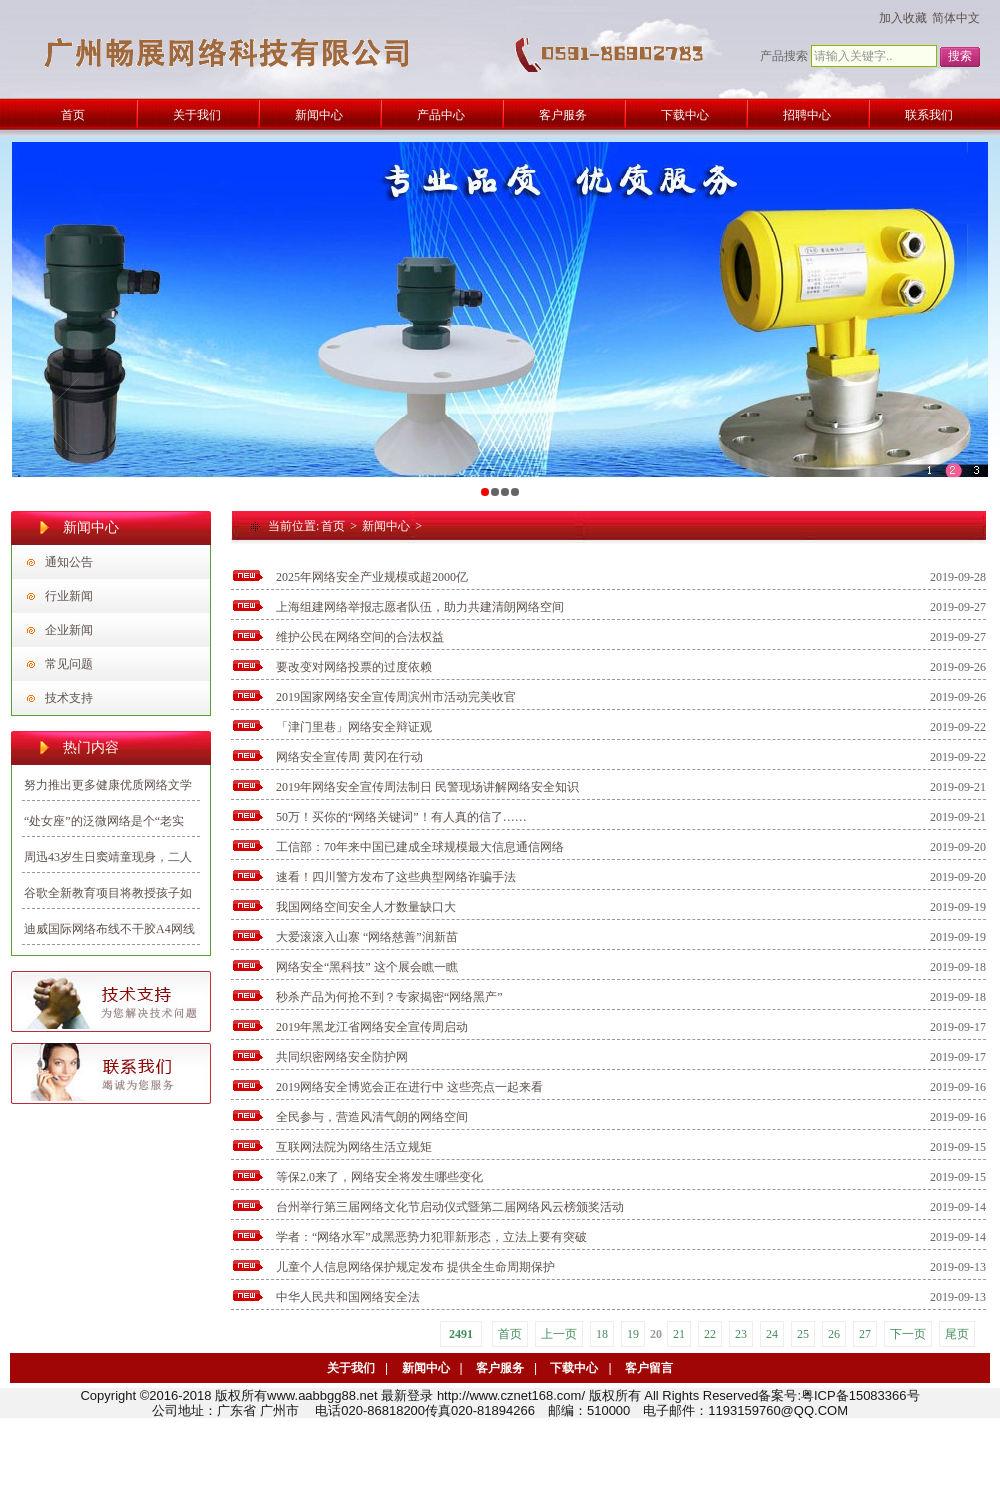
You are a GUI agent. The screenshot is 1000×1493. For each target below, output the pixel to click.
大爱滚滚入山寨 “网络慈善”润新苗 (367, 937)
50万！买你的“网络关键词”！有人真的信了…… (401, 817)
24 (772, 1334)
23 (741, 1334)
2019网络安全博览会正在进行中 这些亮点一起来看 (409, 1087)
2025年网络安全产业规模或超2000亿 (372, 577)
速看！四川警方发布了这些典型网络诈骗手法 (396, 877)
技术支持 (69, 698)
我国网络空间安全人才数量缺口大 (366, 907)
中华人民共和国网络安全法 (348, 1297)
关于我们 (351, 1368)
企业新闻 (69, 630)
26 (834, 1334)
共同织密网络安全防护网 (342, 1057)
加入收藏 (903, 18)
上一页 (559, 1334)
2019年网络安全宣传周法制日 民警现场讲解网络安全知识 (427, 787)
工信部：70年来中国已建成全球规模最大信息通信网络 (420, 847)
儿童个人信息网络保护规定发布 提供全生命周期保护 (415, 1267)
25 (803, 1334)
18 (602, 1334)
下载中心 (574, 1368)
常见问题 (69, 664)
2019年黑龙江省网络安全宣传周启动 (372, 1027)
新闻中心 (386, 526)
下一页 (908, 1334)
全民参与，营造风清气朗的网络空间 (372, 1117)
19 (633, 1334)
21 (679, 1334)
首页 (333, 526)
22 (710, 1334)
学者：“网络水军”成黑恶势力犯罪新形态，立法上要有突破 (431, 1237)
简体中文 (956, 18)
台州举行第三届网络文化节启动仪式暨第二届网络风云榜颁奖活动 (450, 1207)
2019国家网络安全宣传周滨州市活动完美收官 (396, 697)
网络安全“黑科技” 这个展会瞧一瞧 (367, 967)
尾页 (957, 1334)
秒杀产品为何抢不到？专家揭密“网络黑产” (389, 997)
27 (865, 1334)
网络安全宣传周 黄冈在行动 (349, 757)
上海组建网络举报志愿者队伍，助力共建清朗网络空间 (420, 607)
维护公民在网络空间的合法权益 (360, 637)
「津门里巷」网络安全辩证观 (354, 727)
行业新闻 (69, 596)
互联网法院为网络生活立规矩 (354, 1147)
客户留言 (649, 1368)
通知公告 (69, 562)
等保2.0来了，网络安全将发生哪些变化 (379, 1177)
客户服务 (500, 1368)
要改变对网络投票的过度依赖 (354, 667)
